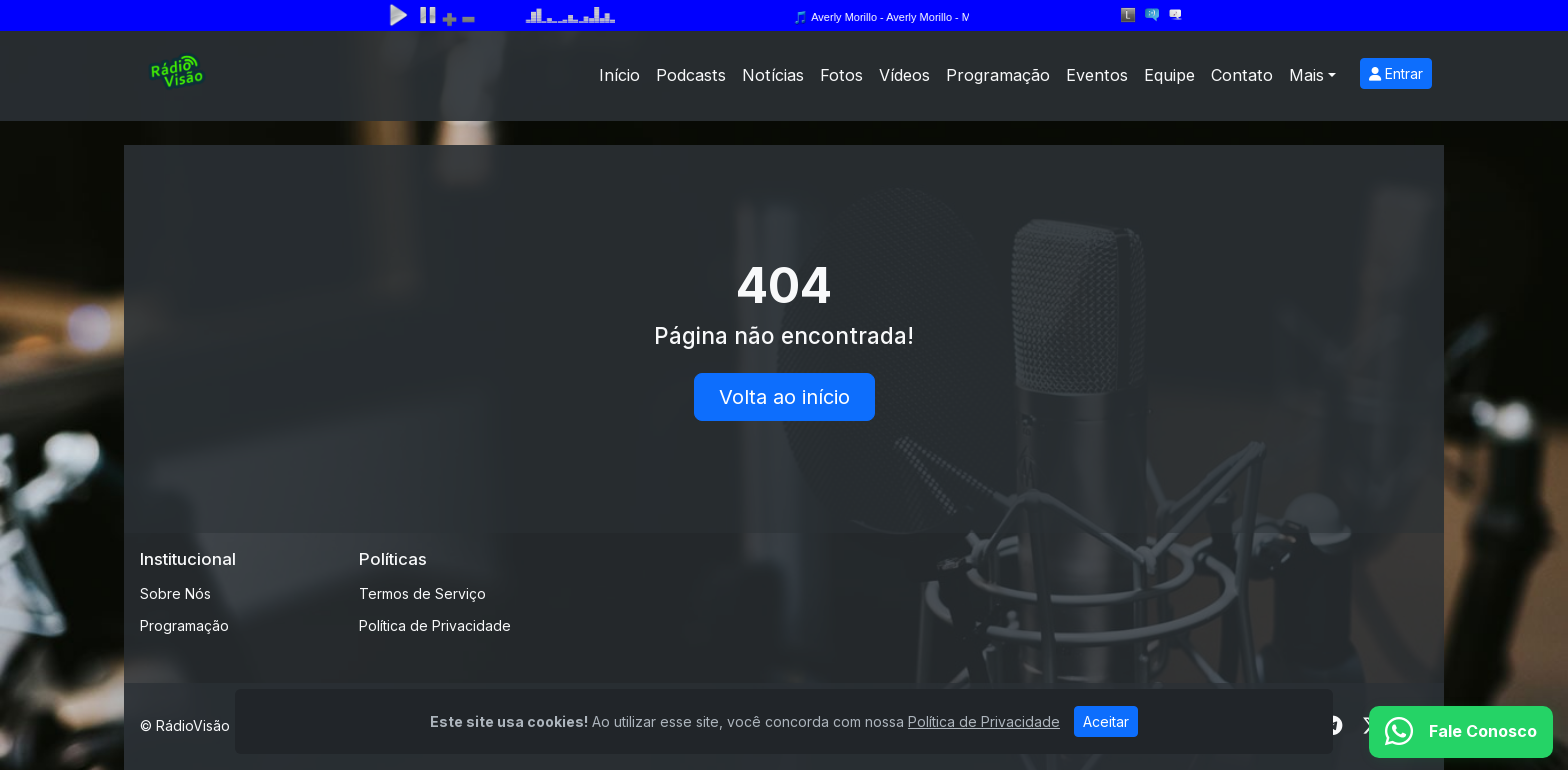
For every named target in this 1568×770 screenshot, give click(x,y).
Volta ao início (784, 397)
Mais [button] (1306, 75)
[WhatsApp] (1461, 732)
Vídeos (904, 75)
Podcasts (691, 75)
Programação (998, 75)
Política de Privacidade (435, 625)
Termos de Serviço (422, 593)
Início (619, 75)
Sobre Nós (175, 593)
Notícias (773, 75)
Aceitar (1106, 721)
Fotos (841, 75)
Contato (1242, 75)
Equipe (1169, 75)
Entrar (1396, 73)
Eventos (1097, 75)
